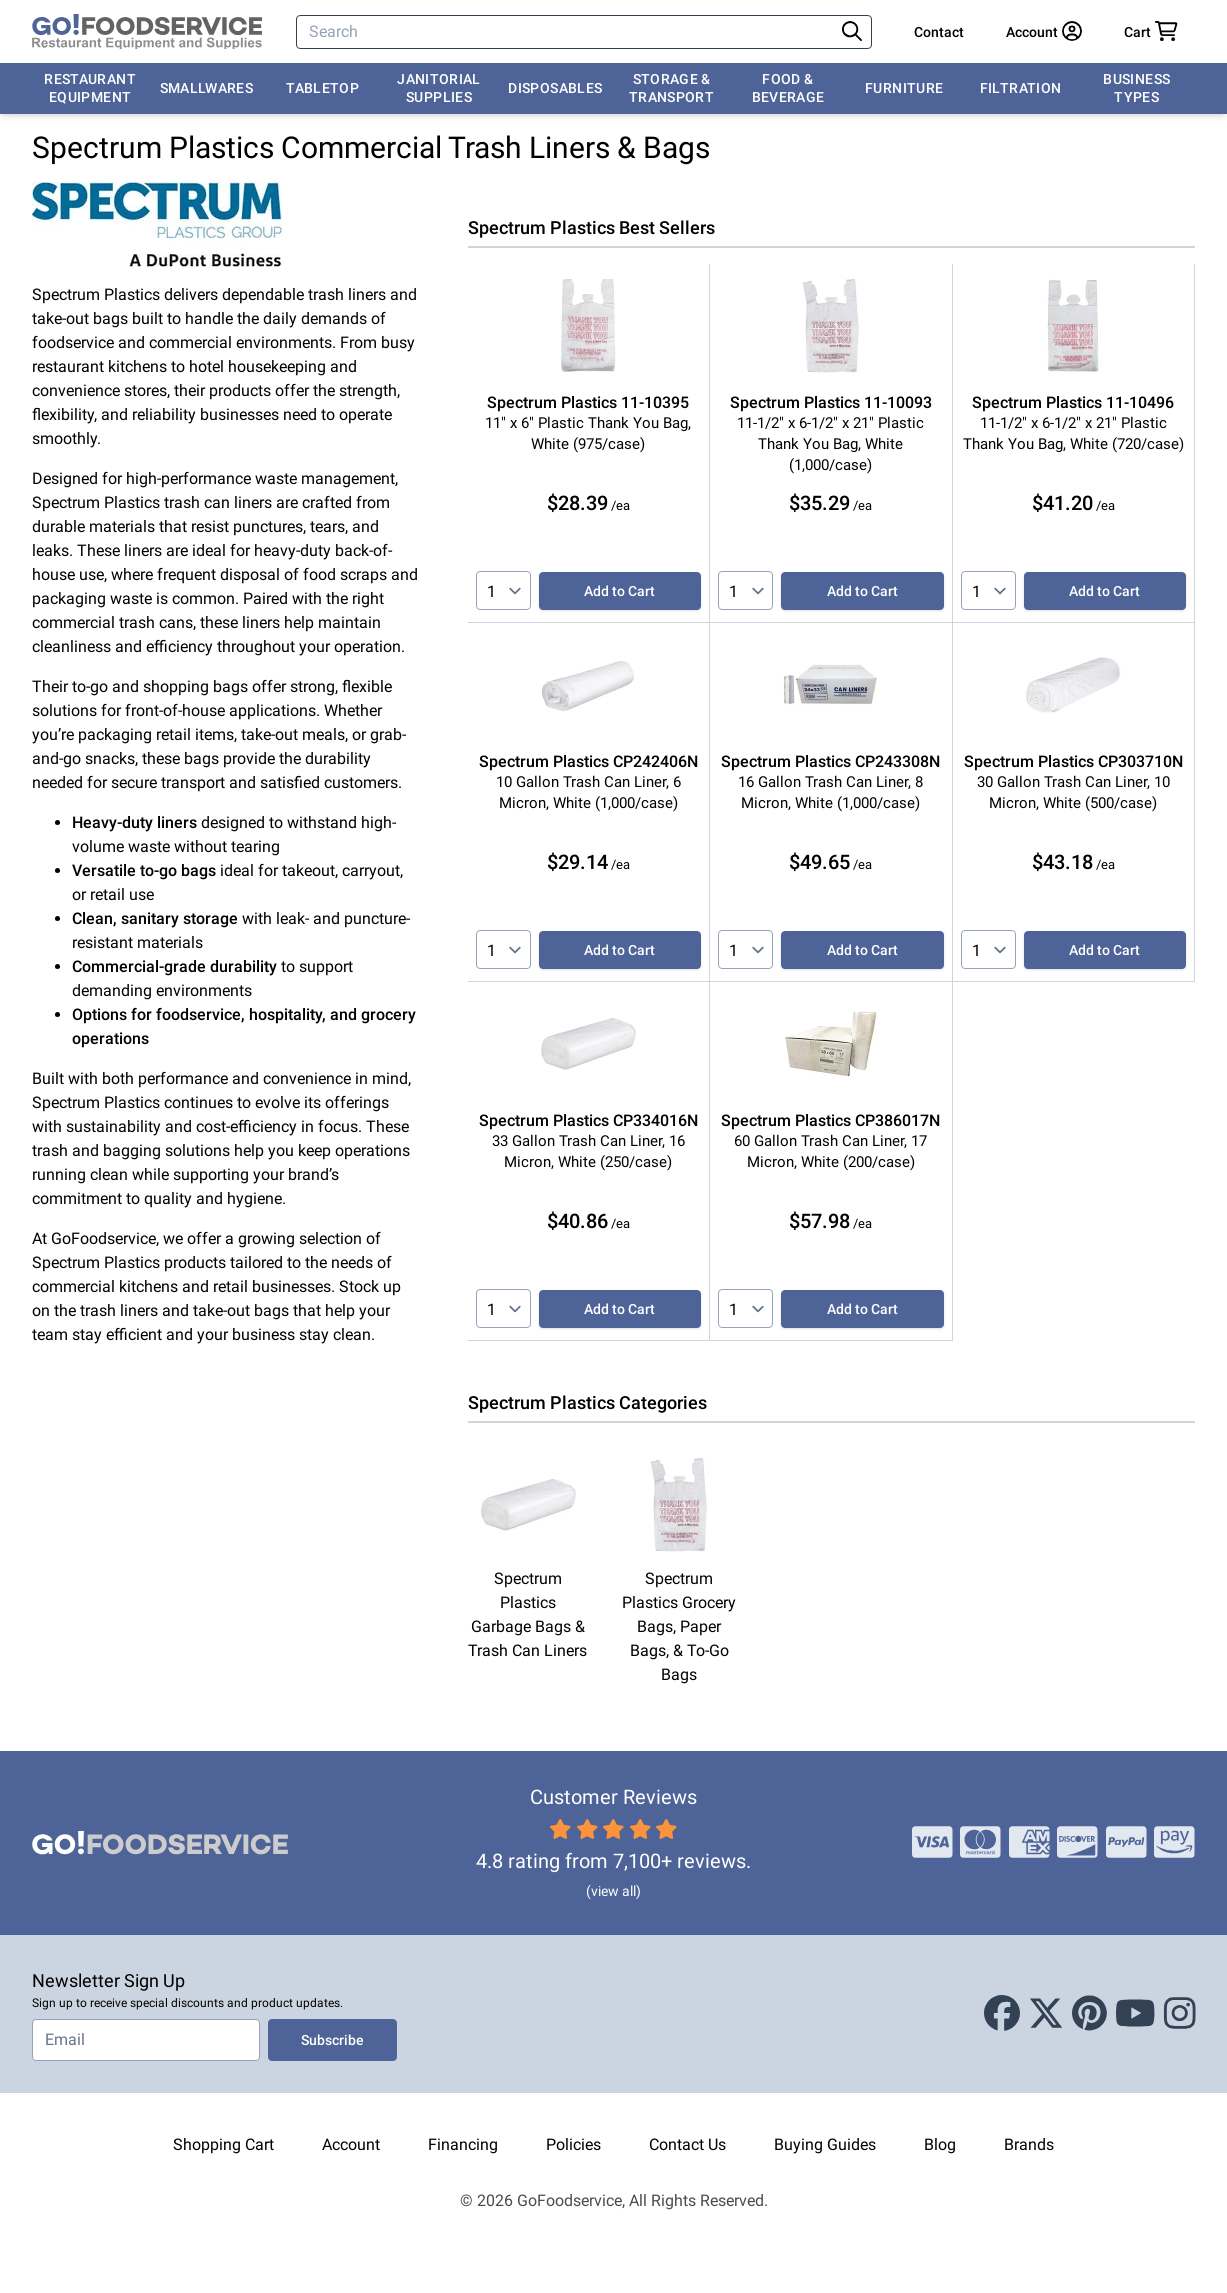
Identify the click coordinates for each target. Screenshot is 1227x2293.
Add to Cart (619, 591)
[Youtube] (1135, 2014)
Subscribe (332, 2040)
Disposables (555, 88)
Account (351, 2144)
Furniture (904, 88)
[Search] (567, 32)
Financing (463, 2144)
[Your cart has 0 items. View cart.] (1151, 32)
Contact (939, 32)
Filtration (1021, 88)
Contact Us (687, 2144)
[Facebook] (1002, 2014)
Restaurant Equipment (90, 88)
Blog (940, 2144)
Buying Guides (825, 2144)
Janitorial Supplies (439, 88)
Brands (1029, 2144)
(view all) (613, 1891)
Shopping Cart (223, 2144)
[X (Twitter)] (1046, 2014)
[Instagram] (1180, 2014)
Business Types (1136, 88)
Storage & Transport (671, 88)
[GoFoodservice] (147, 32)
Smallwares (207, 88)
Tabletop (322, 88)
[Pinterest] (1089, 2014)
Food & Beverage (788, 88)
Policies (573, 2144)
